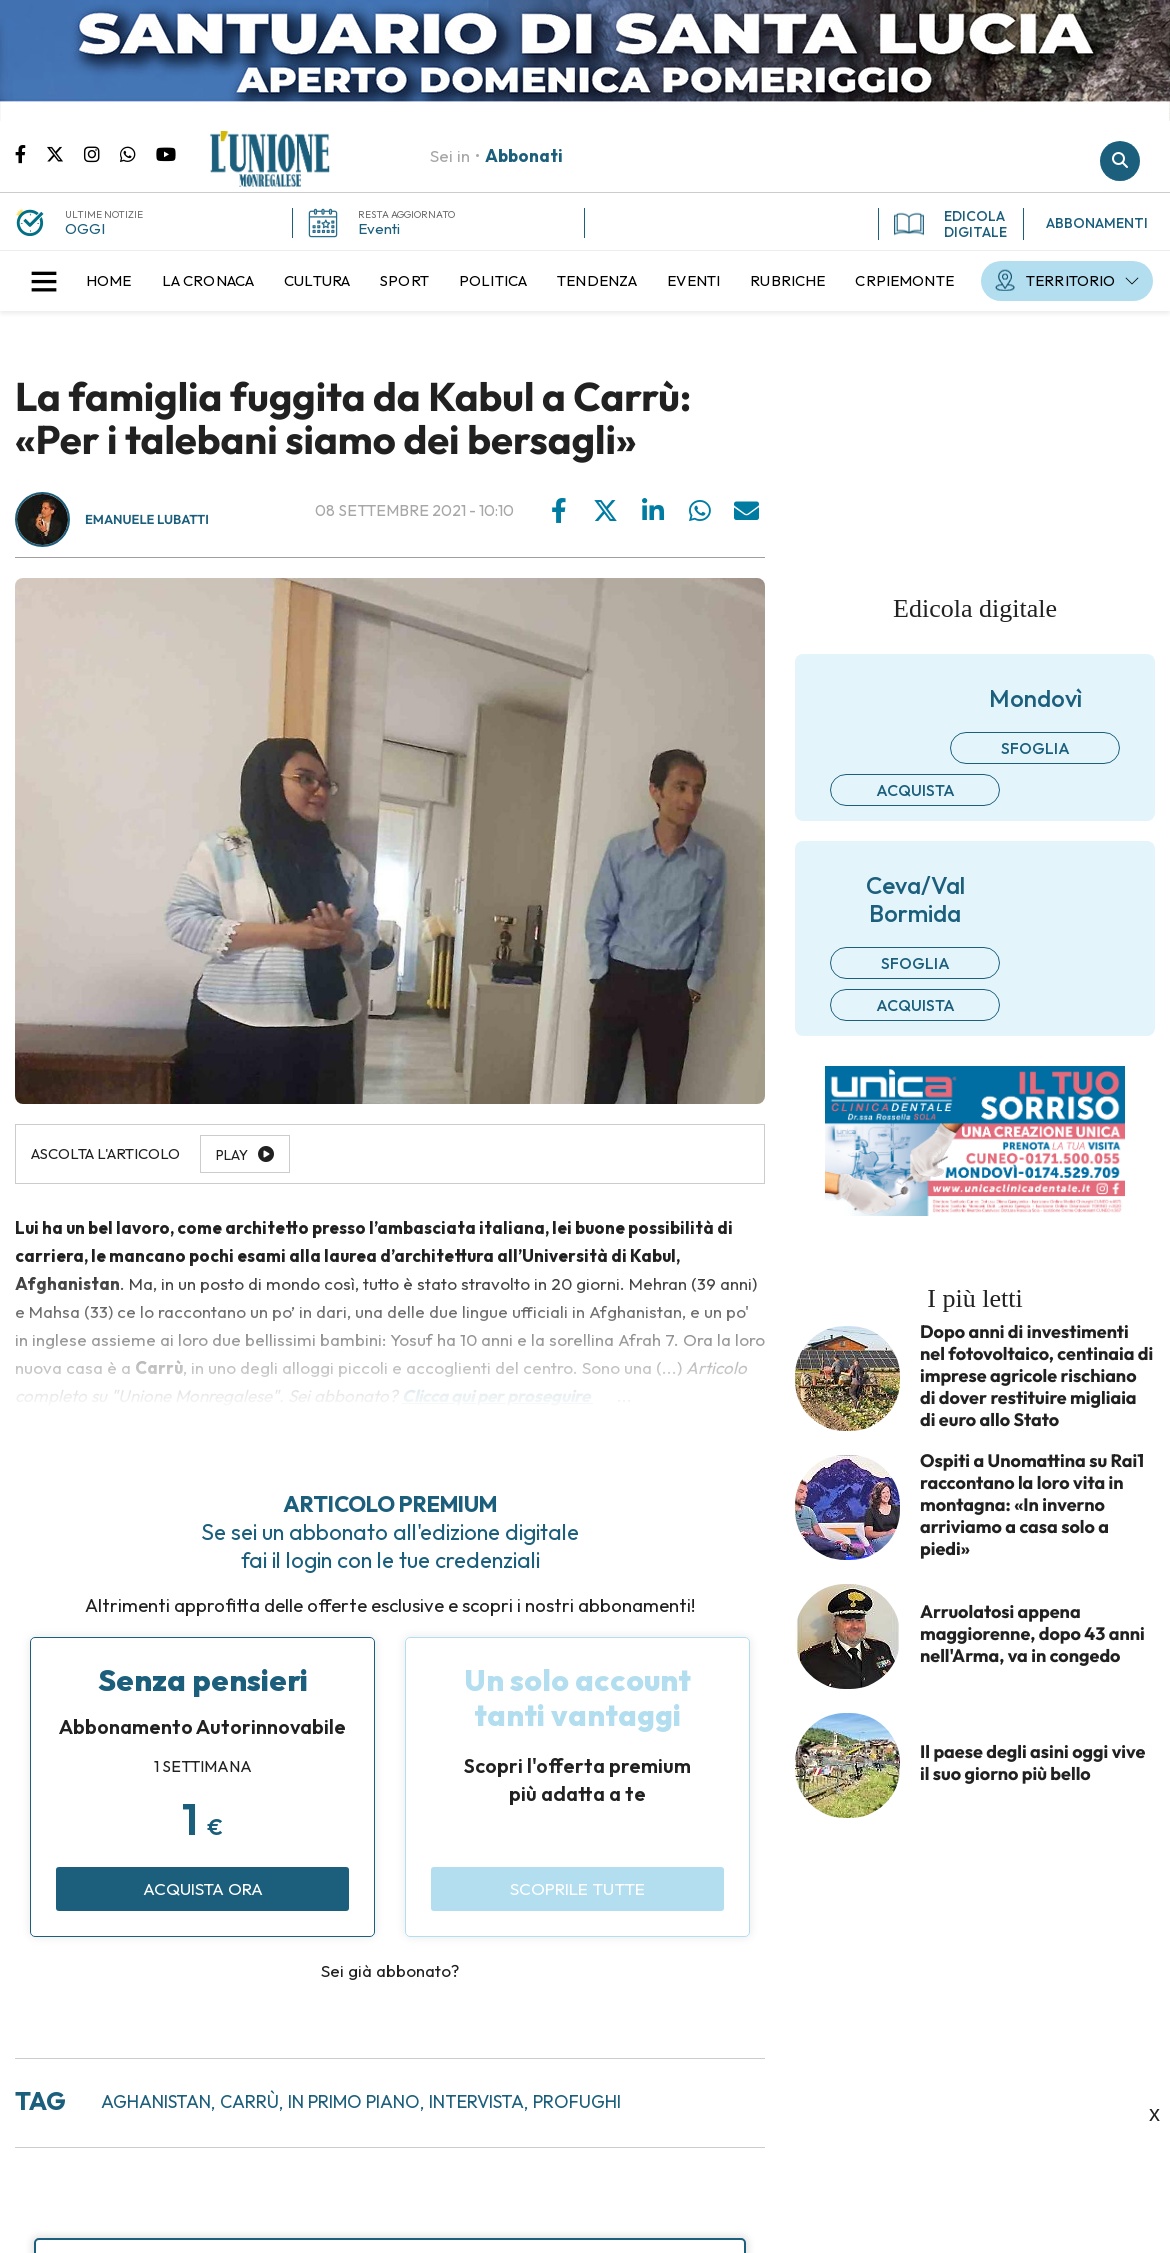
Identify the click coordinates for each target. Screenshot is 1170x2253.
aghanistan (156, 2101)
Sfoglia (1035, 748)
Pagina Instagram (102, 153)
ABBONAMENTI (1097, 223)
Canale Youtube (166, 153)
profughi (577, 2101)
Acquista (915, 790)
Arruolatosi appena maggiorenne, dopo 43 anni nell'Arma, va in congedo (1032, 1634)
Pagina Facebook (30, 153)
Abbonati (524, 155)
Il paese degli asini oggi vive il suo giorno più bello (1032, 1763)
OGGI (85, 228)
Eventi (379, 228)
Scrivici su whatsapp (138, 153)
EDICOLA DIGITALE (950, 224)
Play (232, 1155)
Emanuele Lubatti (147, 520)
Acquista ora (203, 1888)
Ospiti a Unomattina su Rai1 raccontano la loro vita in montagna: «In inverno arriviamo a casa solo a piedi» (1032, 1505)
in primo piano (354, 2101)
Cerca (1120, 161)
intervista (476, 2101)
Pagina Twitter (65, 153)
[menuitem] (109, 281)
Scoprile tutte (577, 1888)
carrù (249, 2101)
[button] (44, 281)
